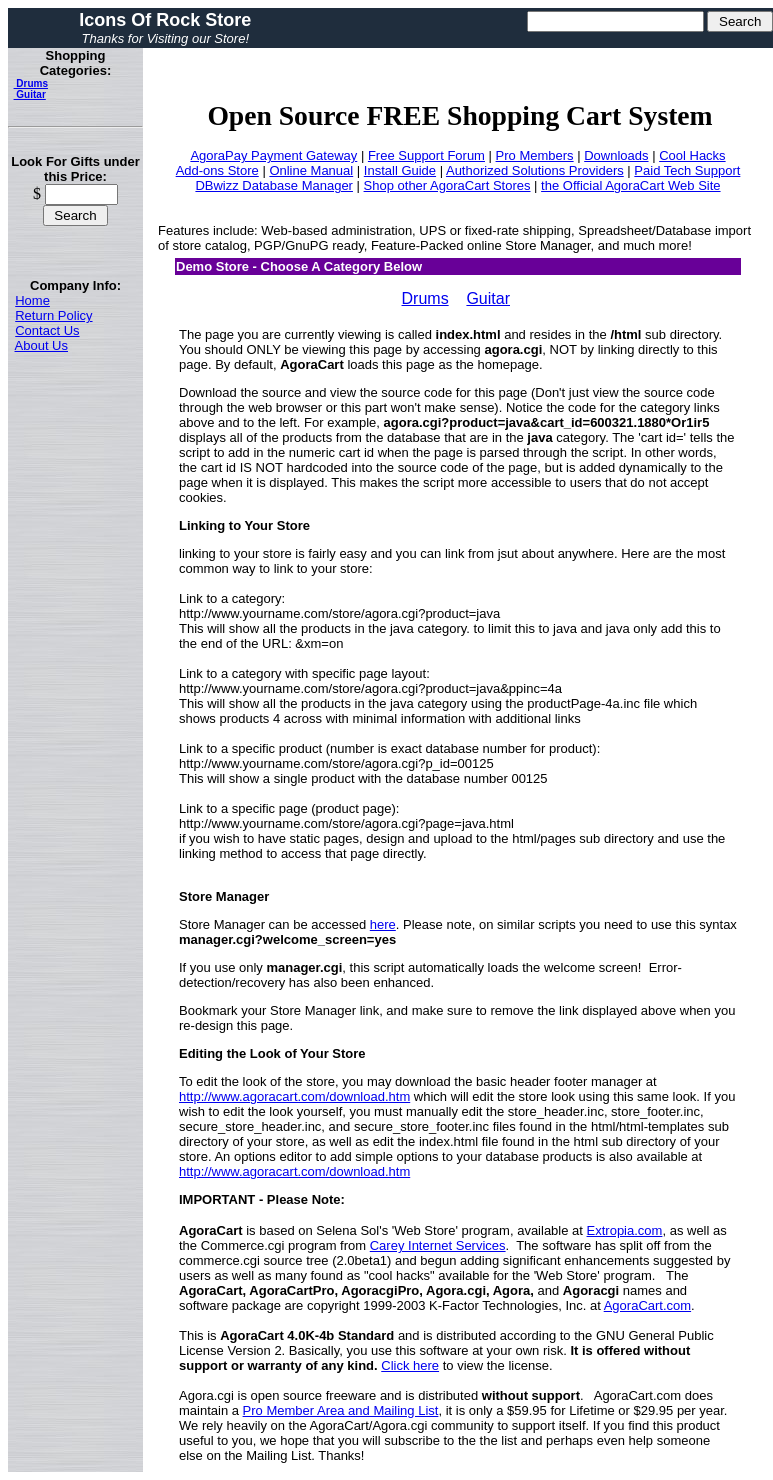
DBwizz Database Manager (274, 185)
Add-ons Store (217, 170)
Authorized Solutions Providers (535, 170)
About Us (41, 345)
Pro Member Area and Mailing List (341, 1410)
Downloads (616, 155)
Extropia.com (625, 1230)
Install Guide (400, 170)
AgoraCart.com (647, 1305)
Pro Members (535, 155)
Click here (410, 1365)
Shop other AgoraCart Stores (447, 185)
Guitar (30, 94)
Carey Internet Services (438, 1245)
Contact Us (47, 330)
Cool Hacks (692, 155)
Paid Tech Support (687, 170)
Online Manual (311, 170)
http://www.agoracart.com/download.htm (294, 1096)
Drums (31, 83)
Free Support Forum (426, 155)
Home (32, 300)
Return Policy (53, 315)
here (383, 924)
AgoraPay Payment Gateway (273, 155)
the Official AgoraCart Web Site (630, 185)
